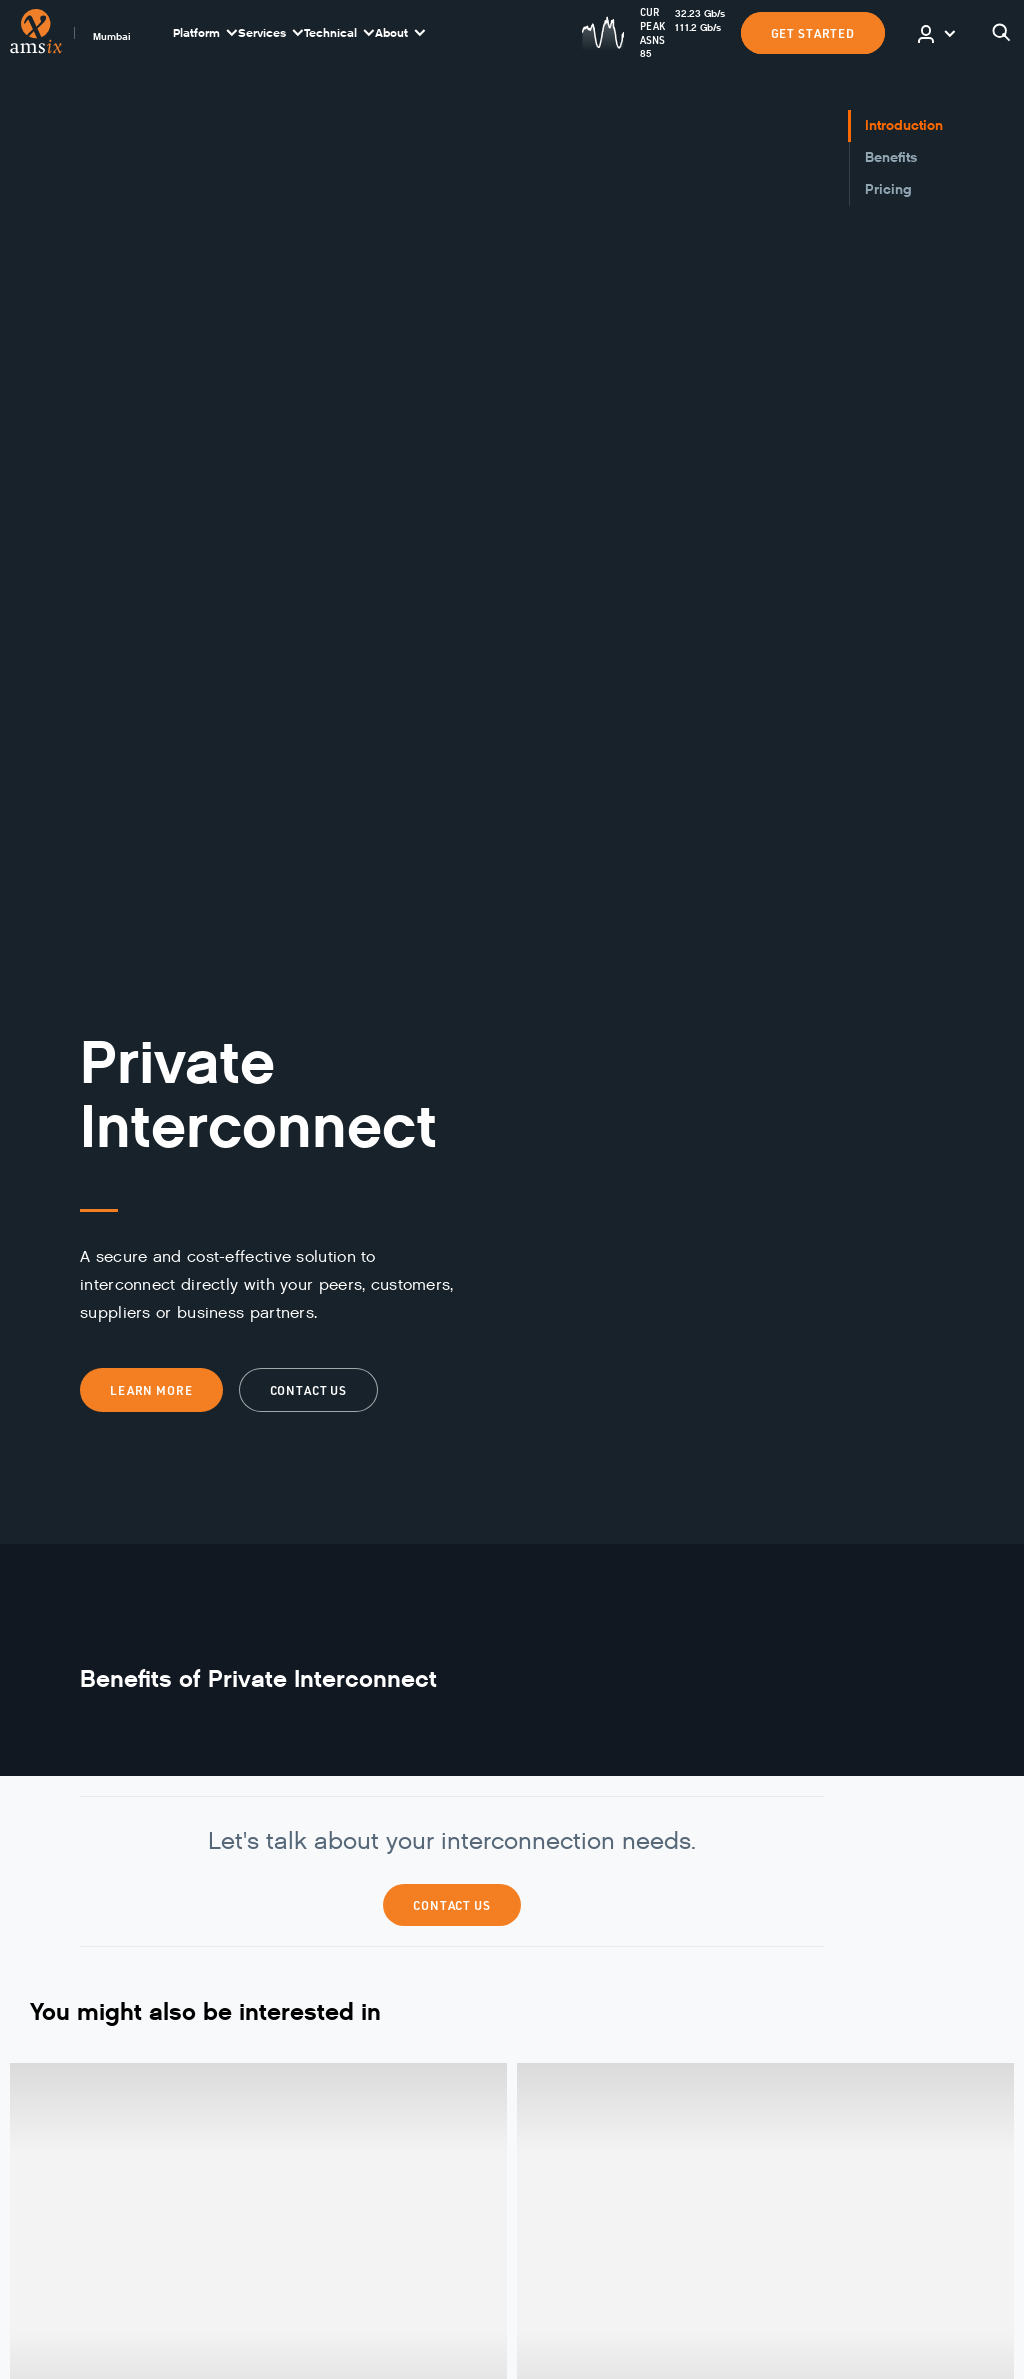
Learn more (151, 1390)
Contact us (309, 1390)
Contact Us (452, 1905)
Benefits (891, 157)
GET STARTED (813, 33)
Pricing (888, 189)
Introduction (904, 125)
